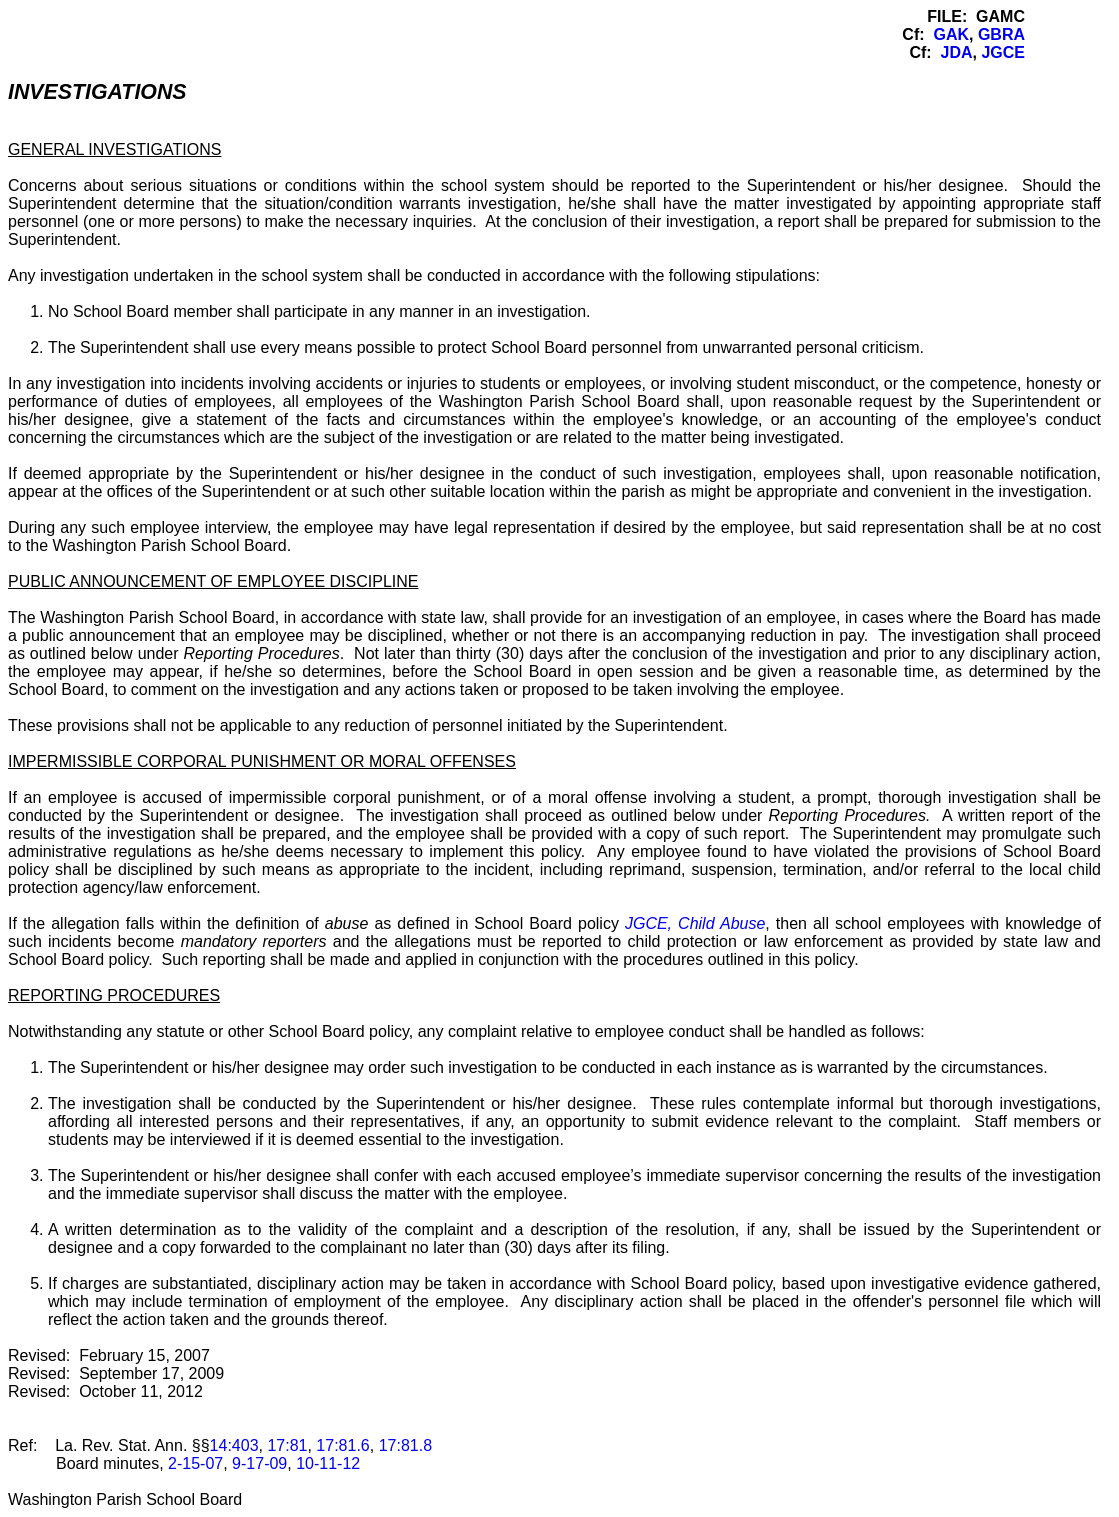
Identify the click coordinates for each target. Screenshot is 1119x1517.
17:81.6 (342, 1445)
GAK (951, 34)
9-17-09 (259, 1463)
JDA (957, 52)
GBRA (1001, 34)
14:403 (234, 1445)
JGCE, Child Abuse (695, 923)
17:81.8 (405, 1445)
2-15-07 (195, 1463)
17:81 (287, 1445)
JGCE (1003, 52)
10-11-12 (328, 1463)
